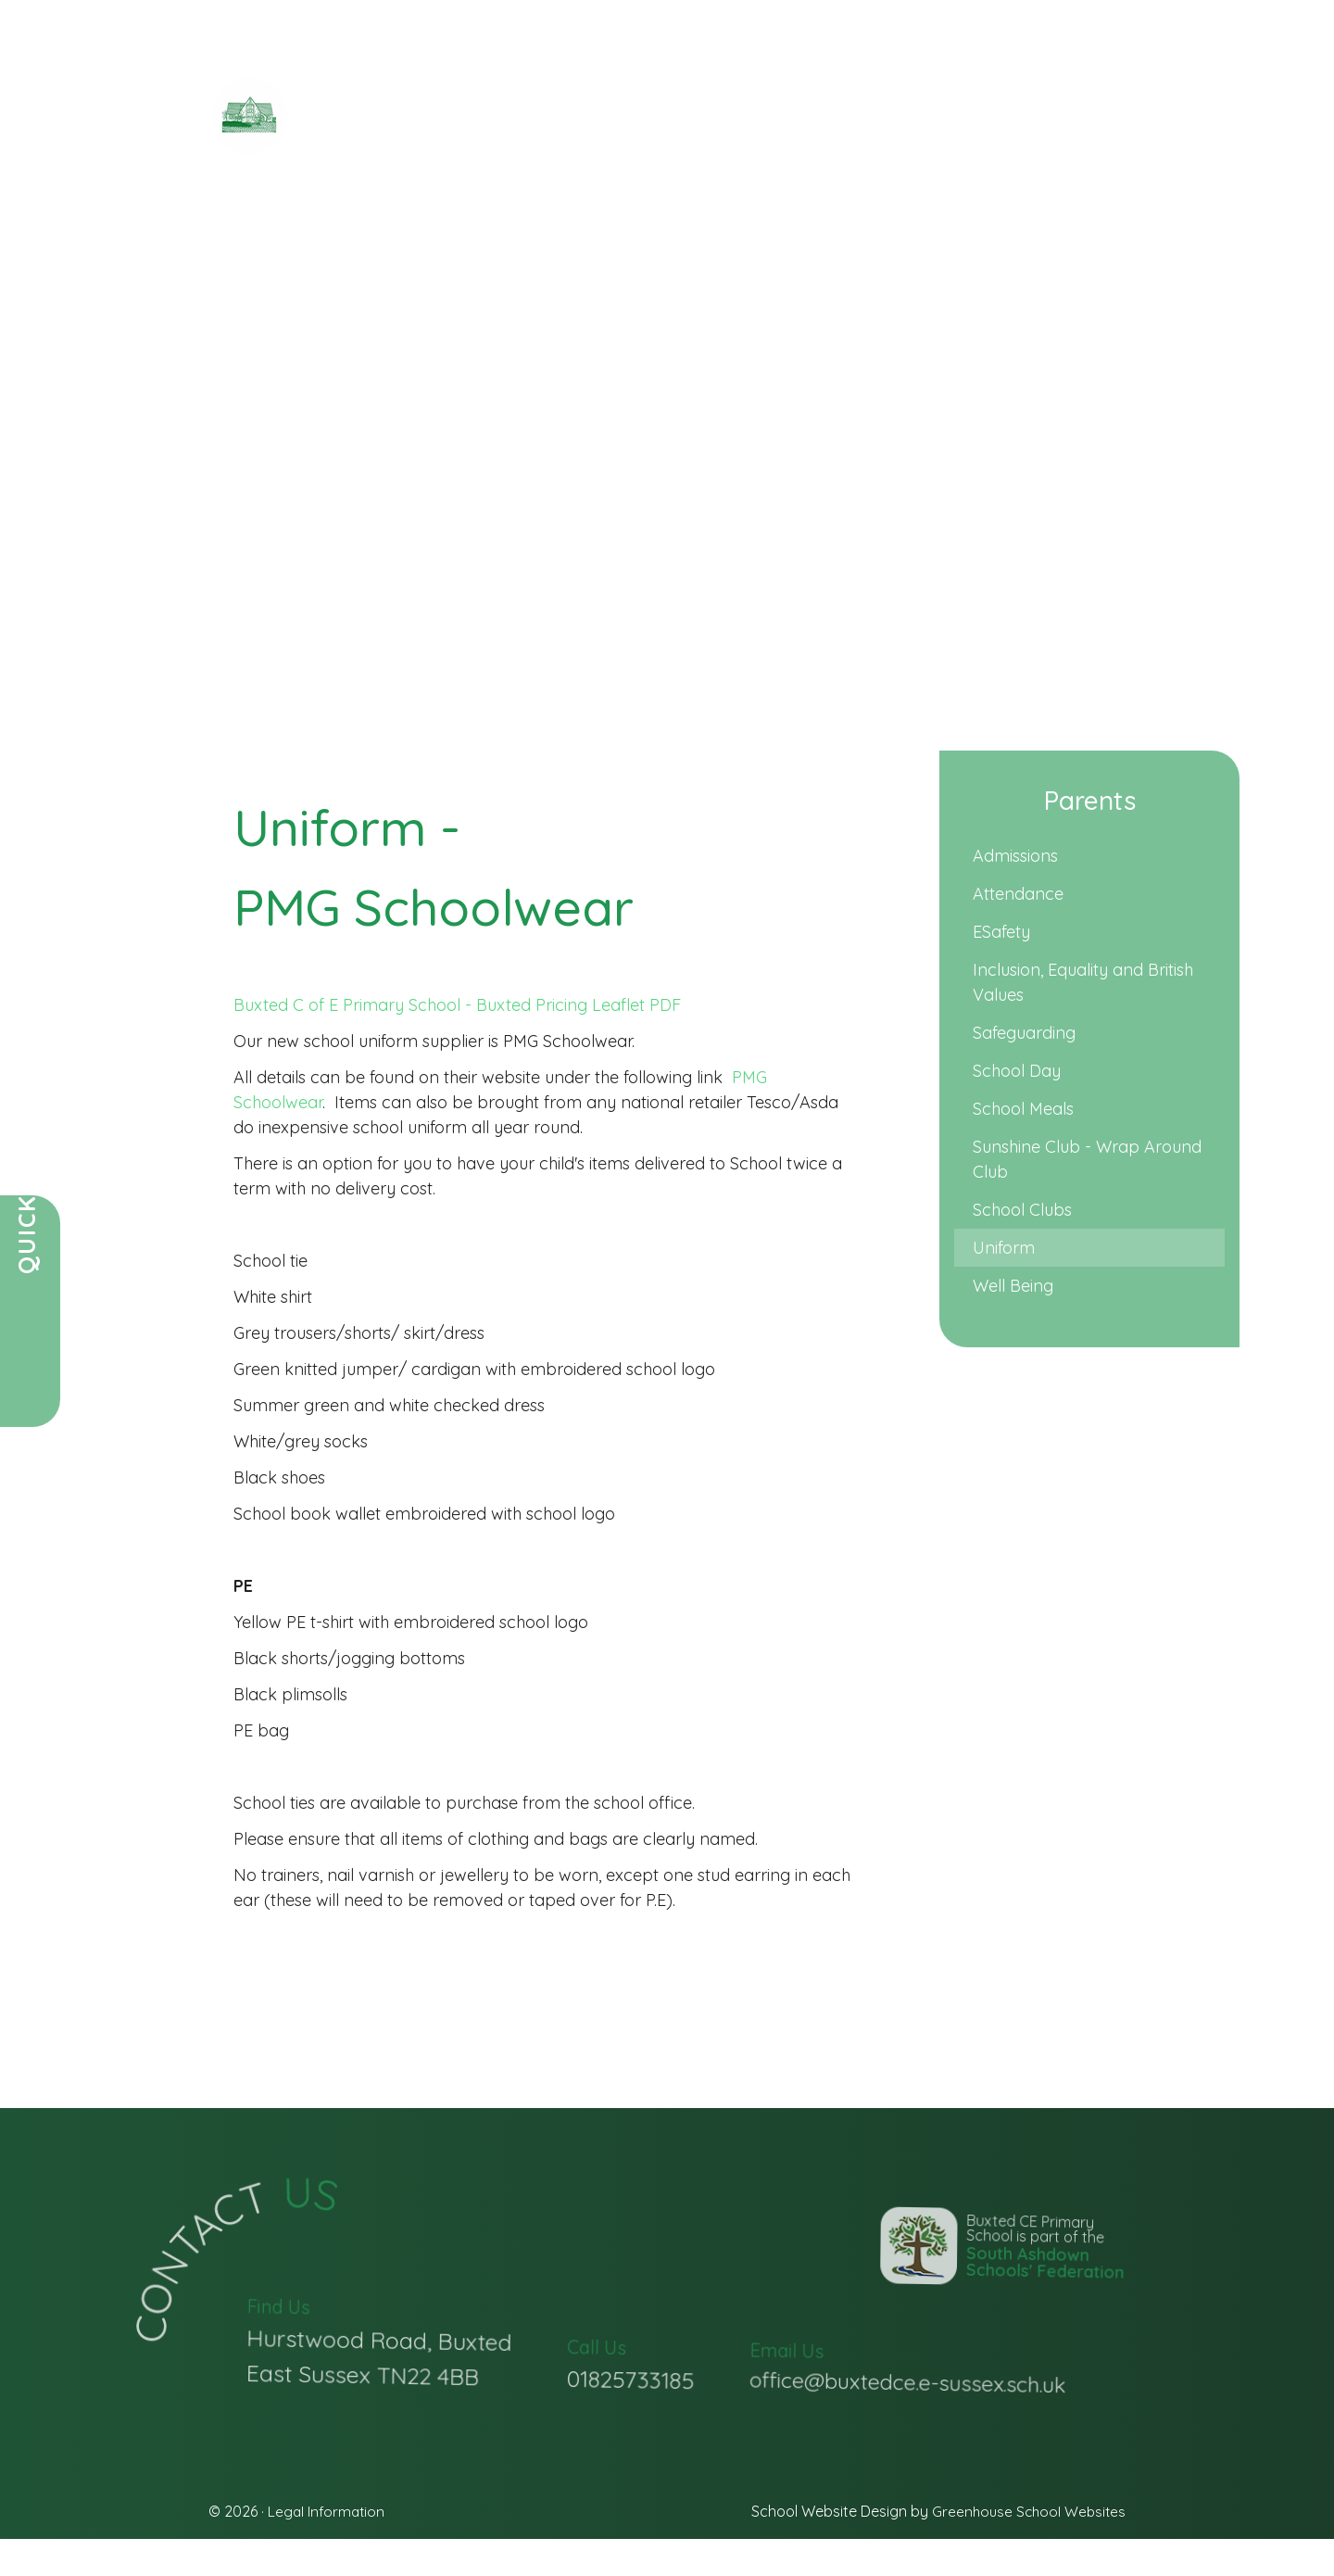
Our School (327, 250)
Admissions (1015, 855)
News (411, 250)
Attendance (1018, 893)
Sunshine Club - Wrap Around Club (1087, 1159)
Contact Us (1067, 250)
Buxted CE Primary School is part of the (984, 2307)
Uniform (1004, 1247)
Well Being (1013, 1285)
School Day (1017, 1070)
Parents (479, 250)
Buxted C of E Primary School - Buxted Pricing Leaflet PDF (461, 1005)
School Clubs (1022, 1209)
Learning (857, 250)
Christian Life (746, 250)
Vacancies (956, 250)
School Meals (1023, 1108)
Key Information (600, 250)
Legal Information (327, 2511)
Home (239, 250)
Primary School (500, 130)
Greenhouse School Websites (1026, 2511)
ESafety (1001, 931)
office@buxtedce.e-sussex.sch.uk (908, 2413)
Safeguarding (1024, 1032)
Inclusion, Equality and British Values (1083, 982)
